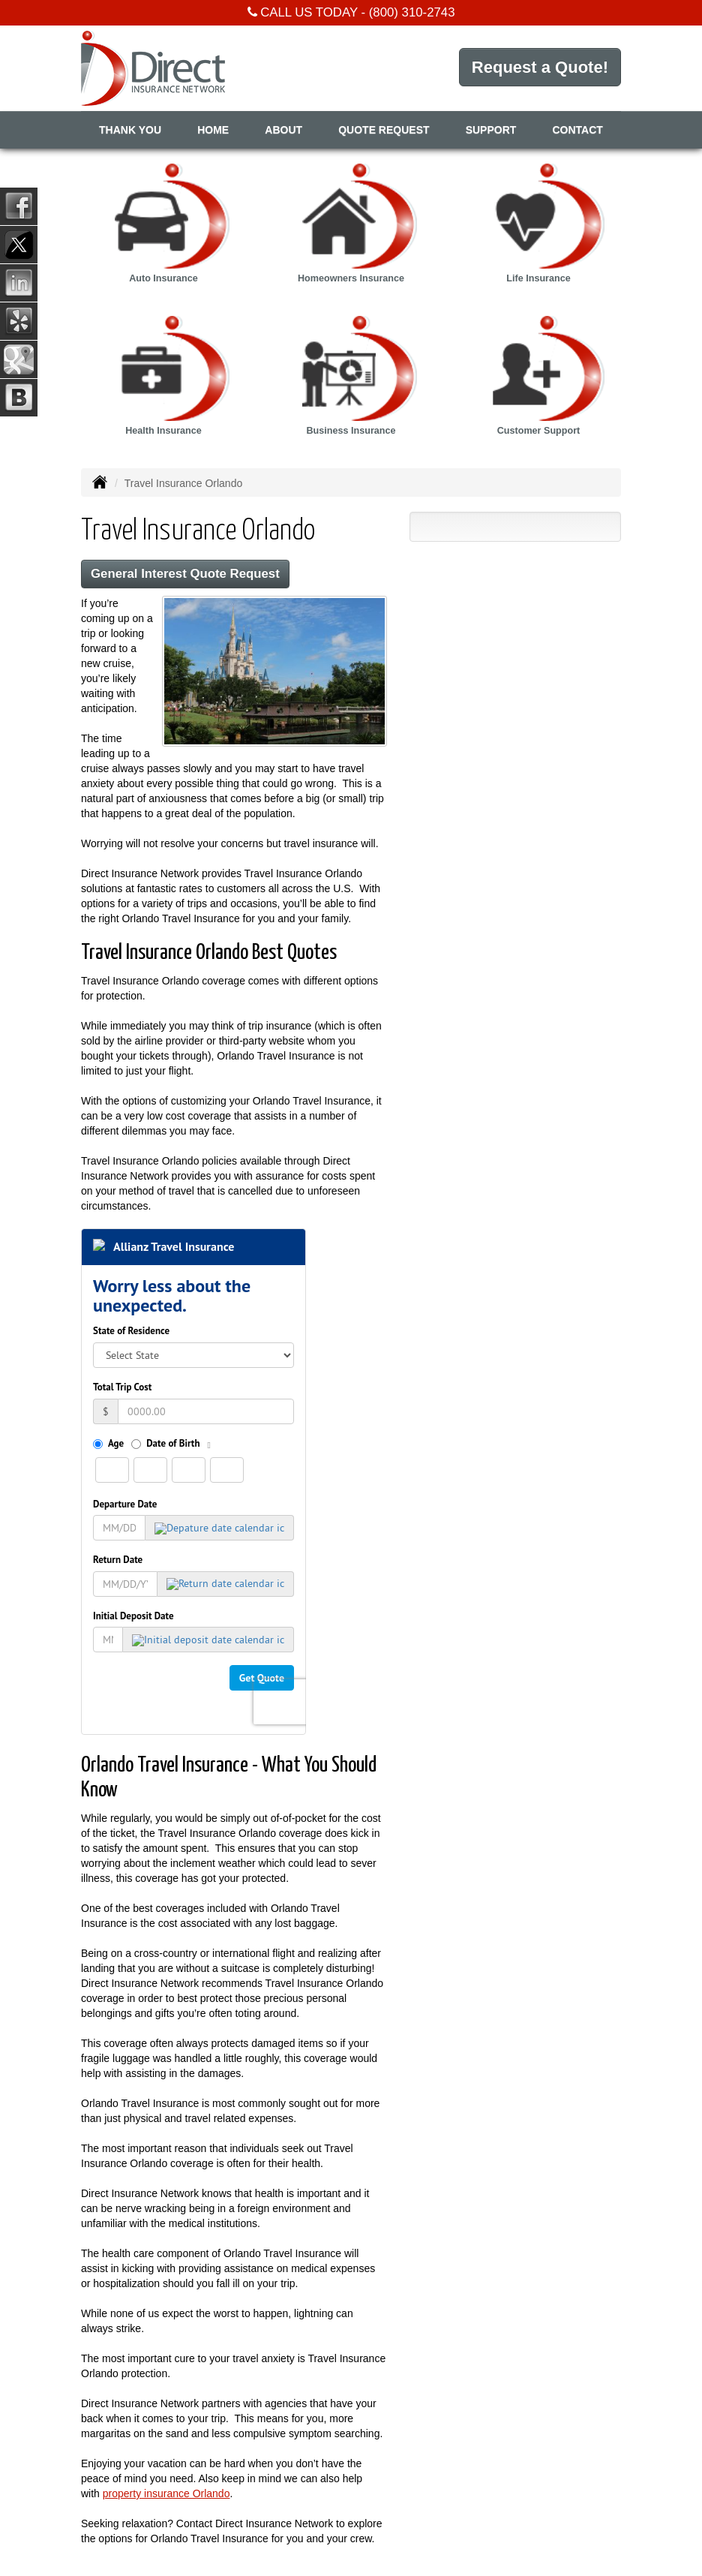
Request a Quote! (540, 67)
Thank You (130, 130)
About (283, 130)
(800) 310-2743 (412, 12)
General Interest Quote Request (185, 574)
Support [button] (491, 130)
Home (213, 130)
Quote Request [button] (383, 130)
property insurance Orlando (166, 2493)
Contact (578, 130)
